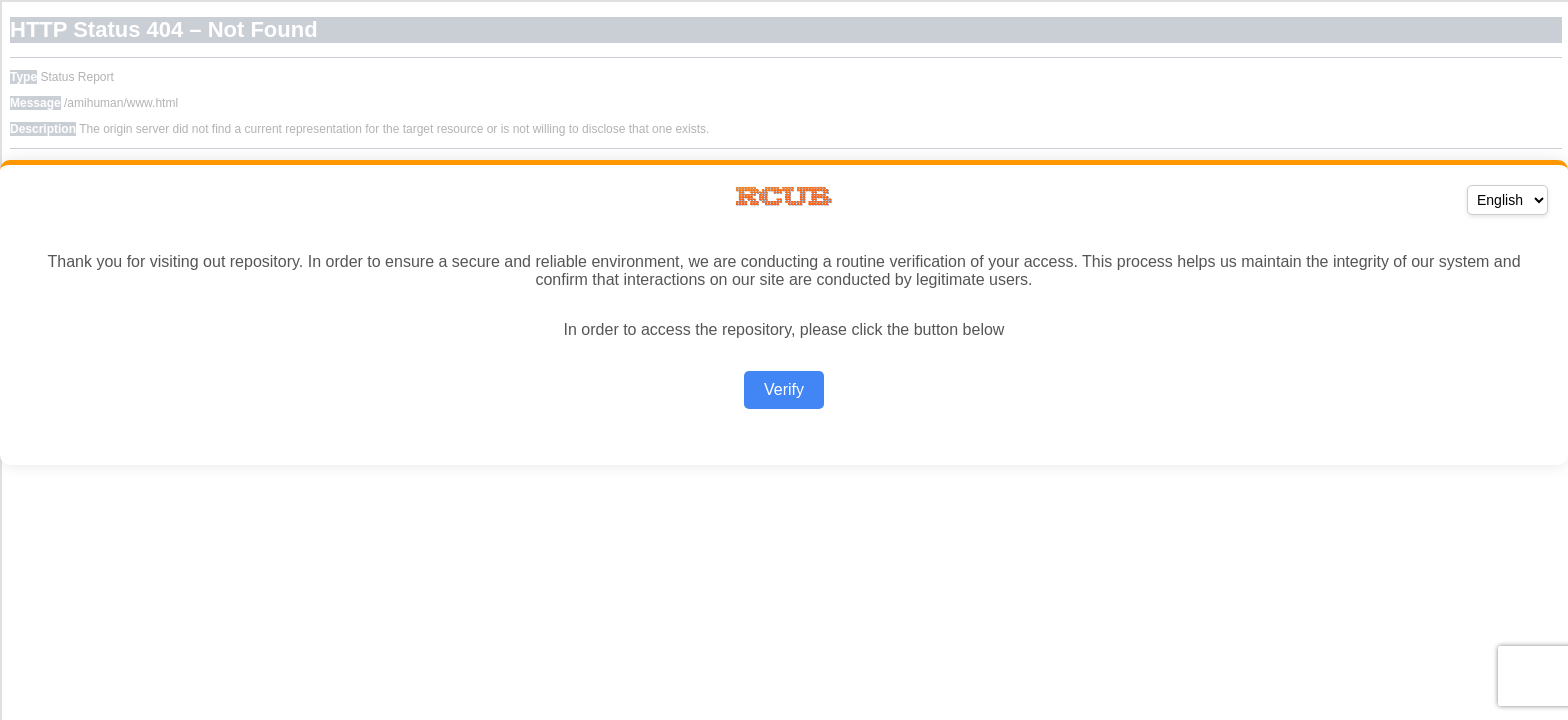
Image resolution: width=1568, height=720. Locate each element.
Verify (784, 389)
